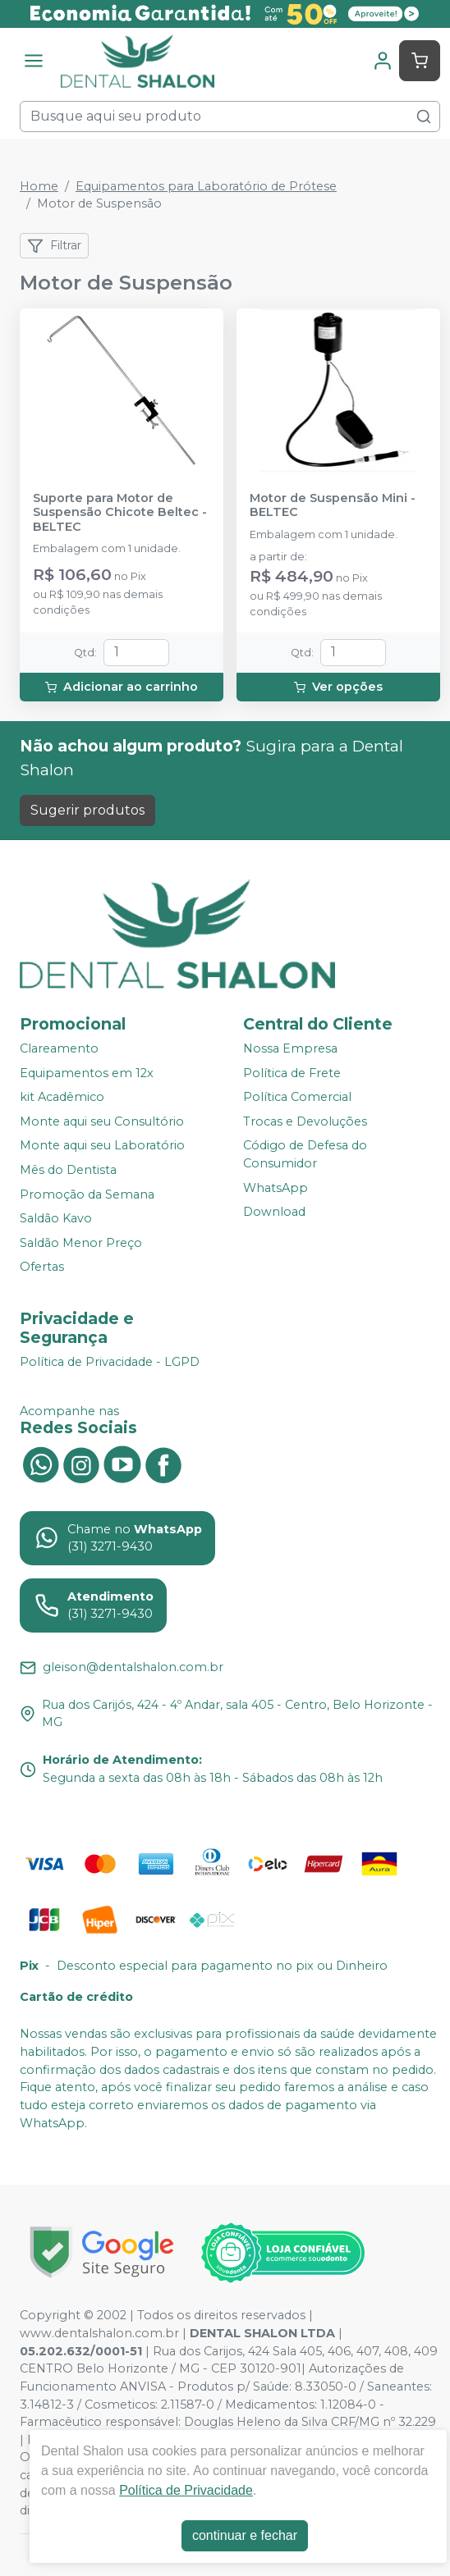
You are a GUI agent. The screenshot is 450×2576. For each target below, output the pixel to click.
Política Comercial (297, 1096)
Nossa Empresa (290, 1048)
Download (274, 1211)
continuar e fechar (244, 2535)
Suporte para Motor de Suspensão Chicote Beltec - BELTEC (120, 512)
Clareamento (59, 1048)
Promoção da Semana (87, 1194)
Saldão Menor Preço (81, 1242)
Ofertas (42, 1267)
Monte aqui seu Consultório (102, 1121)
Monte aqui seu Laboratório (102, 1146)
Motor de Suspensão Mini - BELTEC (333, 505)
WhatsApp (275, 1188)
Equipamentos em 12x (87, 1073)
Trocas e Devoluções (305, 1121)
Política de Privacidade (186, 2490)
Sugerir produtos (87, 810)
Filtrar (54, 246)
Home (39, 186)
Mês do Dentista (68, 1169)
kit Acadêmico (62, 1096)
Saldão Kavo (56, 1218)
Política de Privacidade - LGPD (110, 1361)
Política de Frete (292, 1073)
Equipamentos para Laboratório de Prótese (206, 186)
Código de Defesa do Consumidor (305, 1155)
